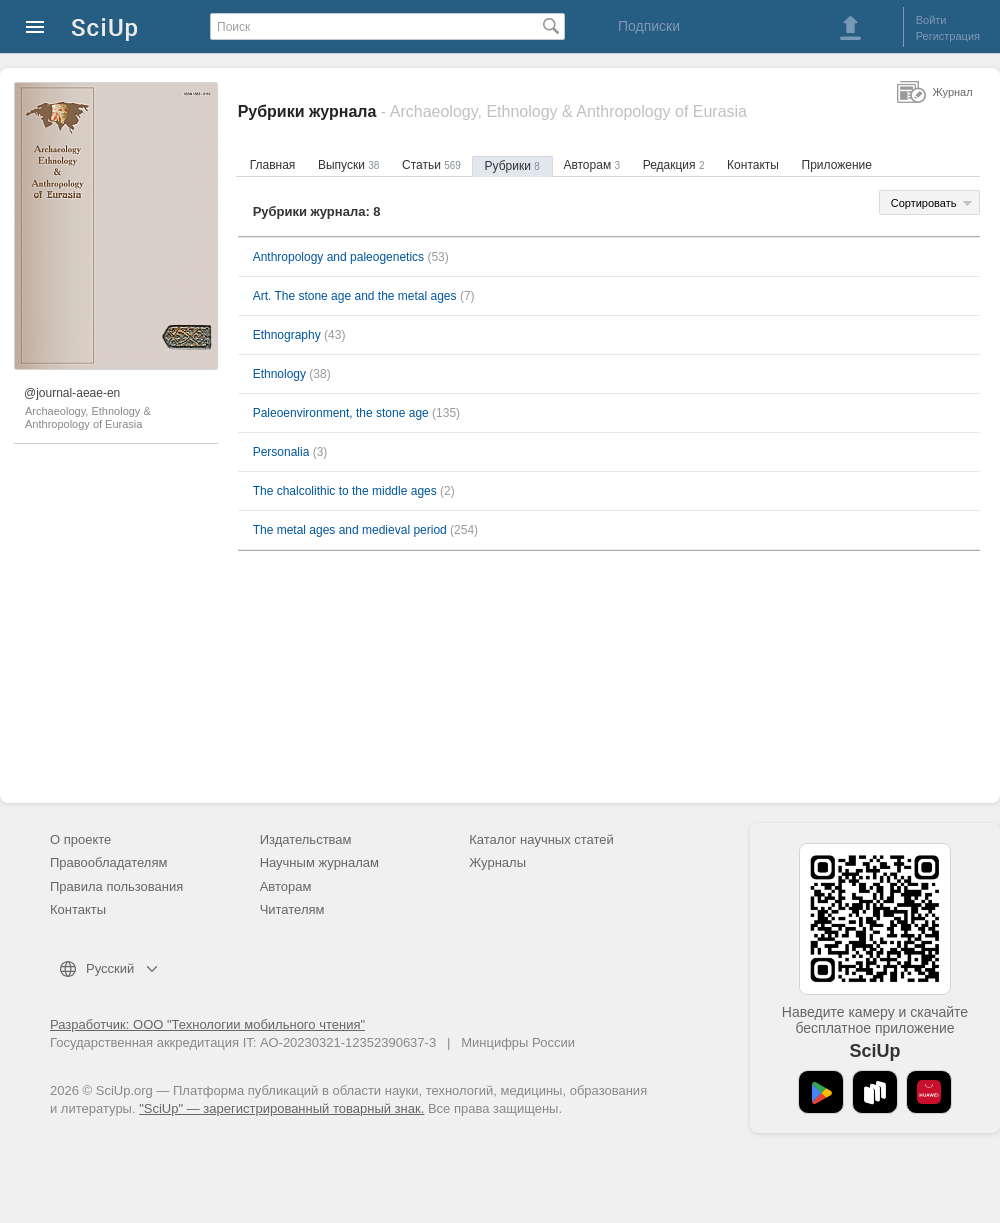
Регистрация (948, 36)
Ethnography (287, 335)
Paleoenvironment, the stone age (341, 413)
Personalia (281, 452)
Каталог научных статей (541, 839)
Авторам (591, 165)
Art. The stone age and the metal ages (355, 296)
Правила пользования (116, 886)
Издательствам (306, 839)
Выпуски (348, 165)
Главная (273, 165)
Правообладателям (108, 862)
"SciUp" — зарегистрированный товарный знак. (281, 1108)
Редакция (674, 165)
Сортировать (924, 203)
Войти (931, 20)
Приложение (837, 165)
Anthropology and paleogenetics (338, 257)
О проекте (80, 839)
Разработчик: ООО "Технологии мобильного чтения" (207, 1024)
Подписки (649, 26)
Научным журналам (319, 862)
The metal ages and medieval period (350, 530)
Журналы (497, 862)
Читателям (292, 909)
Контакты (753, 165)
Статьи (431, 165)
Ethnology (279, 374)
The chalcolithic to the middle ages (345, 491)
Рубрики (512, 166)
